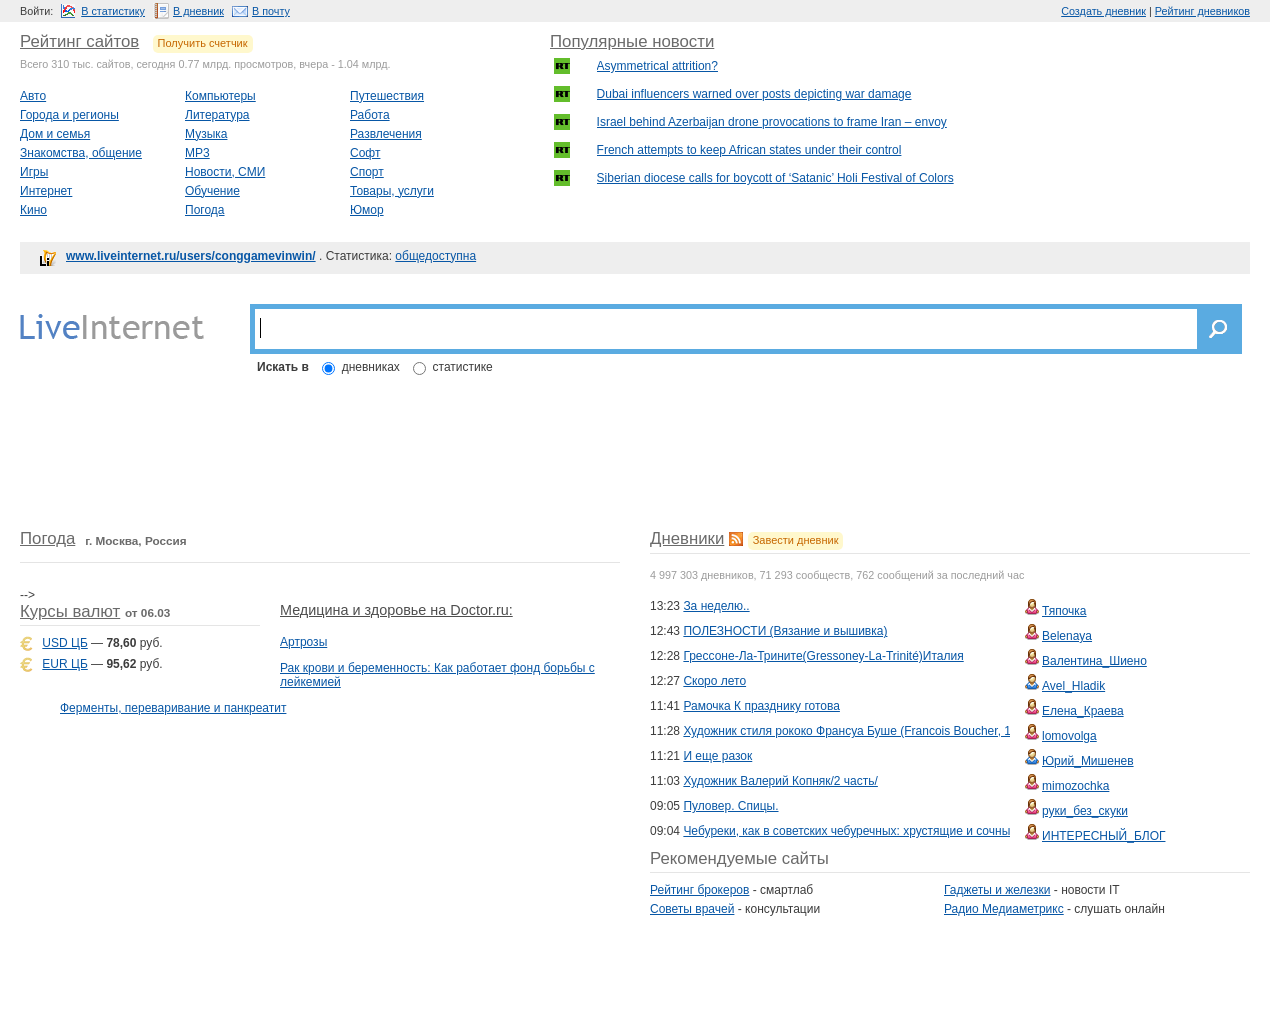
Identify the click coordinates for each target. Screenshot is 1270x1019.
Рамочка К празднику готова (761, 706)
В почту (271, 11)
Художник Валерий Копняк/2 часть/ (780, 781)
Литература (217, 115)
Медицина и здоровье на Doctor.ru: (396, 610)
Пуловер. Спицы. (730, 806)
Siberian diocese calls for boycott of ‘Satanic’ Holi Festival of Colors (775, 178)
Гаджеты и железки (997, 890)
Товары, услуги (392, 191)
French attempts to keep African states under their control (749, 150)
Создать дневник (1103, 11)
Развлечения (386, 134)
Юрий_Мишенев (1088, 761)
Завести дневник (796, 540)
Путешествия (387, 96)
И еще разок (717, 756)
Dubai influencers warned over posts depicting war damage (754, 94)
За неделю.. (716, 606)
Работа (370, 115)
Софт (365, 153)
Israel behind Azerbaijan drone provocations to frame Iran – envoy (772, 122)
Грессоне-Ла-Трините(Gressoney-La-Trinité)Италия (823, 656)
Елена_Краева (1083, 711)
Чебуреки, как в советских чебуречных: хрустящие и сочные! (851, 831)
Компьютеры (220, 96)
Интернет (46, 191)
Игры (34, 172)
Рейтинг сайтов (79, 41)
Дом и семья (55, 134)
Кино (33, 210)
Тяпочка (1064, 611)
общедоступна (435, 256)
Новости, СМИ (225, 172)
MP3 (197, 153)
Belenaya (1067, 636)
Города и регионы (69, 115)
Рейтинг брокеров (699, 890)
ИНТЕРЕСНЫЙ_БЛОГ (1103, 836)
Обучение (212, 191)
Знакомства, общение (81, 153)
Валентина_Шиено (1094, 661)
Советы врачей (692, 909)
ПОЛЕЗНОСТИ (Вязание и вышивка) (785, 631)
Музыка (206, 134)
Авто (33, 96)
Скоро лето (714, 681)
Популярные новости (632, 41)
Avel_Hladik (1073, 686)
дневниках (371, 367)
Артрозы (303, 642)
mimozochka (1075, 786)
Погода (205, 210)
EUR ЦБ (64, 664)
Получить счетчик (203, 43)
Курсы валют (70, 611)
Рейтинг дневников (1202, 11)
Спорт (367, 172)
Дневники (687, 538)
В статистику (113, 11)
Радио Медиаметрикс (1004, 909)
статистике (463, 367)
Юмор (367, 210)
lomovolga (1069, 736)
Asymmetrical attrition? (657, 66)
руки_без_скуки (1085, 811)
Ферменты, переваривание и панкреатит (173, 708)
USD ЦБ (64, 643)
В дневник (198, 11)
